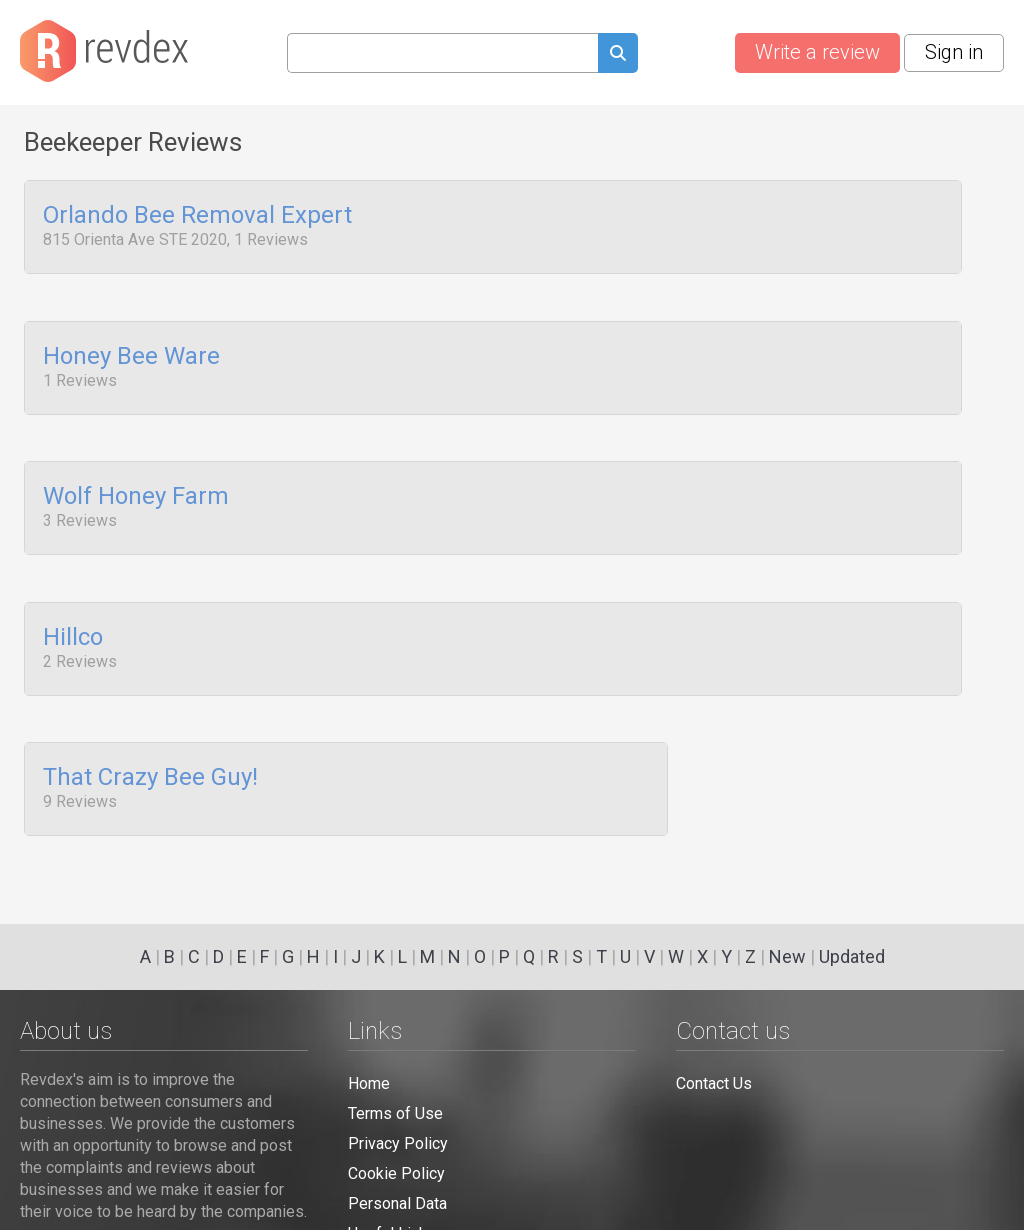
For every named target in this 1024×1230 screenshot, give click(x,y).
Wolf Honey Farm (136, 485)
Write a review (817, 52)
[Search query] (442, 53)
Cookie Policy (396, 1173)
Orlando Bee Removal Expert (197, 216)
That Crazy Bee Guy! (150, 754)
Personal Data (397, 1203)
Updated (852, 956)
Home (369, 1083)
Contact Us (714, 1083)
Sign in (954, 52)
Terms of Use (395, 1113)
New (787, 956)
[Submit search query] (618, 55)
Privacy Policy (398, 1143)
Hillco (73, 619)
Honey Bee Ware (131, 350)
